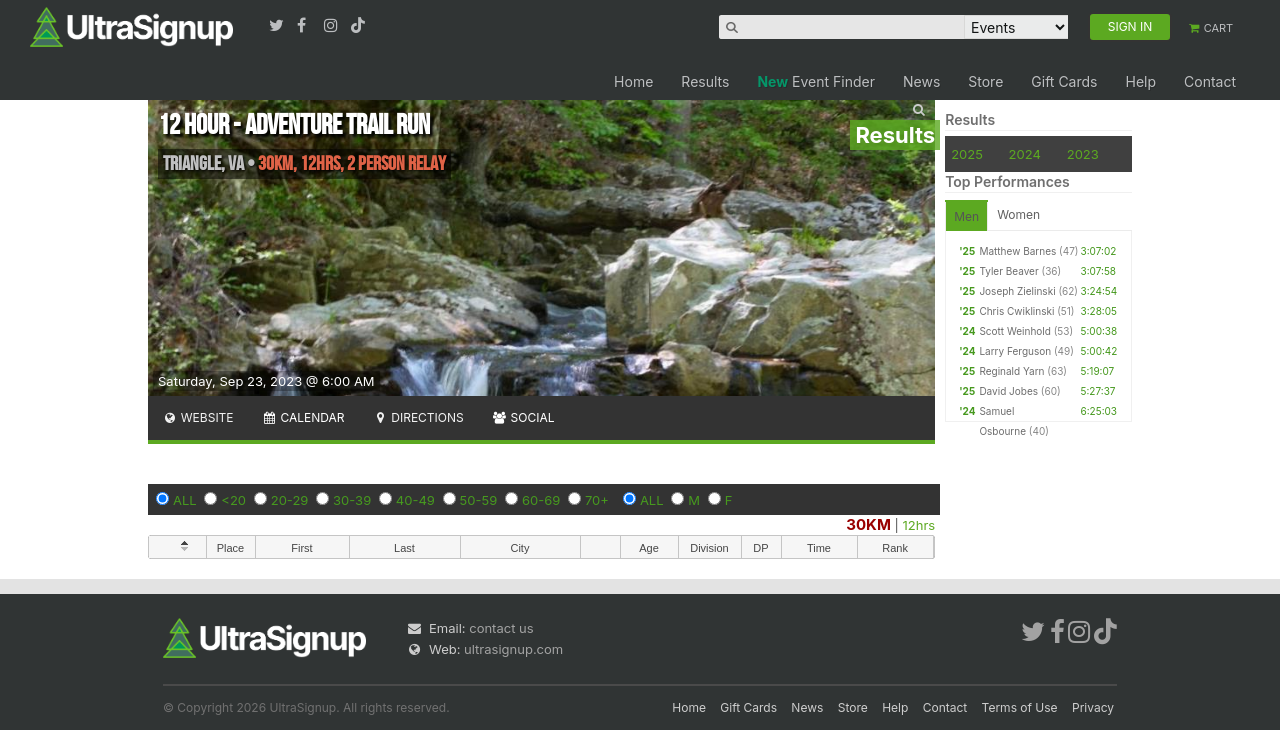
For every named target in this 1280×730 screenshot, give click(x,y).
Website (198, 417)
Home (633, 81)
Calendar (303, 417)
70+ (597, 500)
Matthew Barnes (1017, 251)
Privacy (1093, 707)
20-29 (290, 500)
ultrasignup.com (513, 649)
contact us (501, 628)
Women (1018, 214)
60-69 (541, 500)
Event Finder (816, 81)
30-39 (352, 500)
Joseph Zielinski (1017, 291)
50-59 (479, 500)
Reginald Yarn (1011, 371)
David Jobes (1008, 391)
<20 (233, 500)
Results (705, 81)
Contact (1210, 81)
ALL (185, 500)
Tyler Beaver (1008, 271)
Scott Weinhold (1014, 331)
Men (966, 216)
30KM (868, 524)
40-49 (415, 500)
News (921, 81)
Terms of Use (1020, 707)
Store (985, 81)
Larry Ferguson (1015, 351)
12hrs (919, 525)
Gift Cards (1064, 81)
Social (523, 417)
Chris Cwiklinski (1016, 311)
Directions (417, 417)
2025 (967, 154)
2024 (1025, 154)
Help (1140, 81)
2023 (1083, 154)
